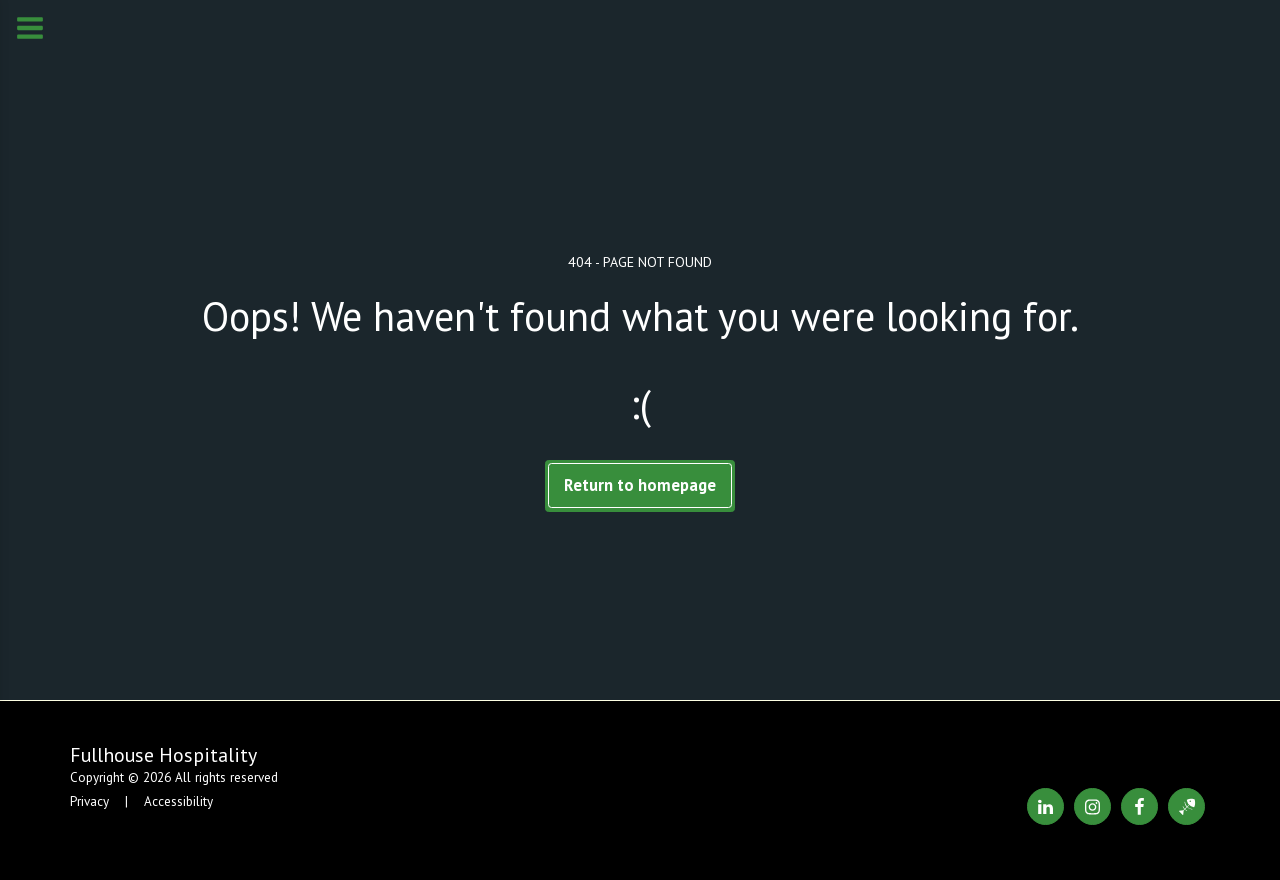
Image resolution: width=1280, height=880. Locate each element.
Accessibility (178, 801)
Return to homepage (640, 485)
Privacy (89, 801)
